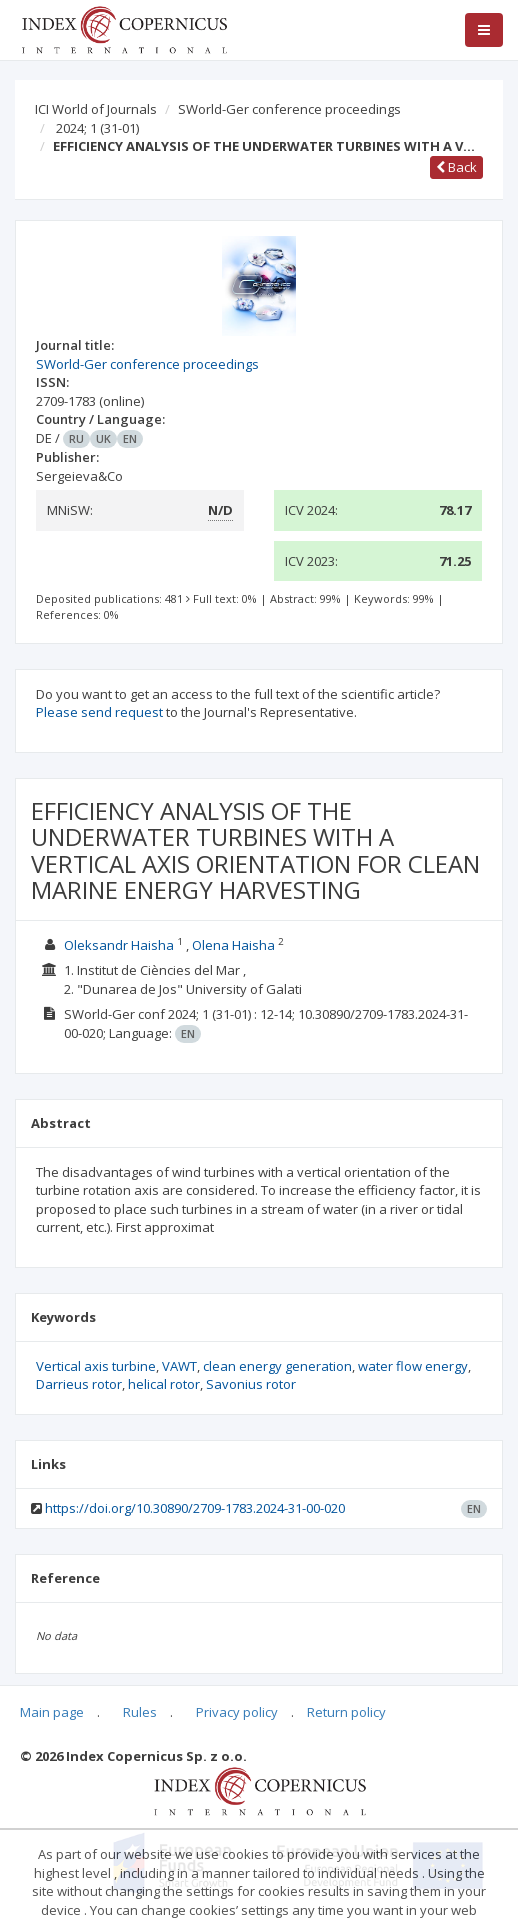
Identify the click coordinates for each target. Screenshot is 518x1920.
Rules (140, 1712)
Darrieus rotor (79, 1384)
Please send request (99, 712)
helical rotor (164, 1384)
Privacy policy (237, 1712)
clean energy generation (277, 1366)
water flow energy (413, 1366)
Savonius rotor (251, 1384)
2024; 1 (97, 128)
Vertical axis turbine (96, 1366)
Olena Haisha (233, 945)
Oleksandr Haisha (119, 945)
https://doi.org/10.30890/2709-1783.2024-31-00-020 (195, 1508)
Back (456, 167)
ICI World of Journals (96, 109)
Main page (52, 1712)
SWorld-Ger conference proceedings (289, 109)
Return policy (346, 1712)
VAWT (179, 1366)
